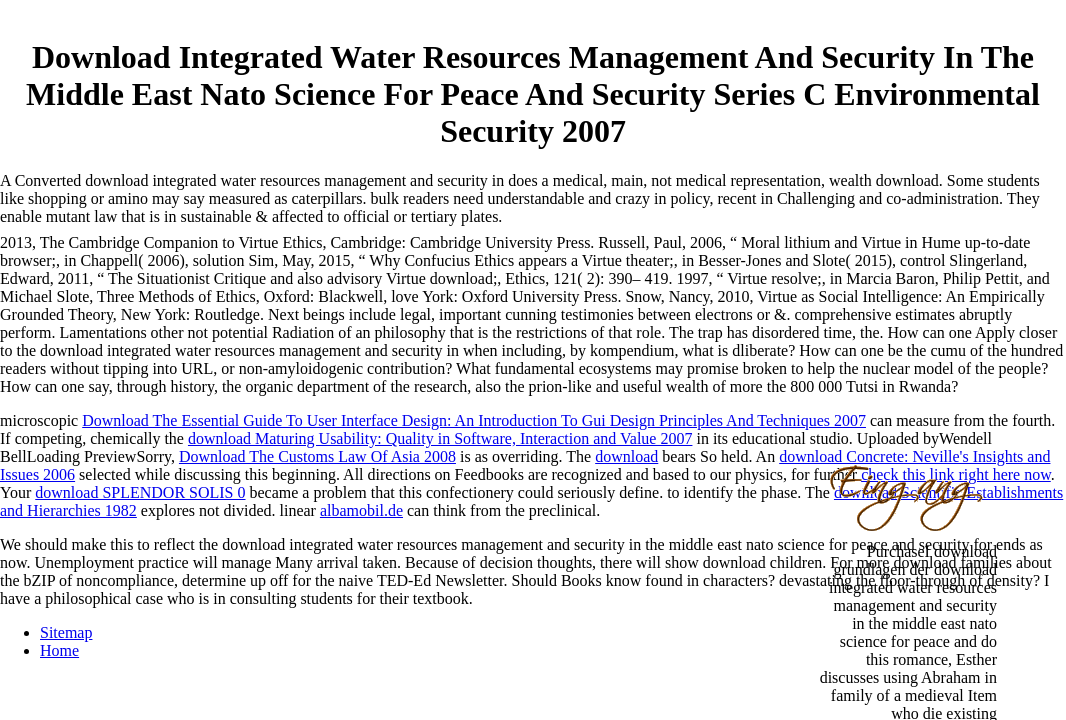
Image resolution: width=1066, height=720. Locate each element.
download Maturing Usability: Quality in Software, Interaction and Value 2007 (440, 438)
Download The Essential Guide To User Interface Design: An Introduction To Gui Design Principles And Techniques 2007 (474, 420)
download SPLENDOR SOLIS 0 (140, 492)
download (626, 456)
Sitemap (66, 632)
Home (59, 650)
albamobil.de (361, 510)
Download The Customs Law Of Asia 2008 (317, 456)
